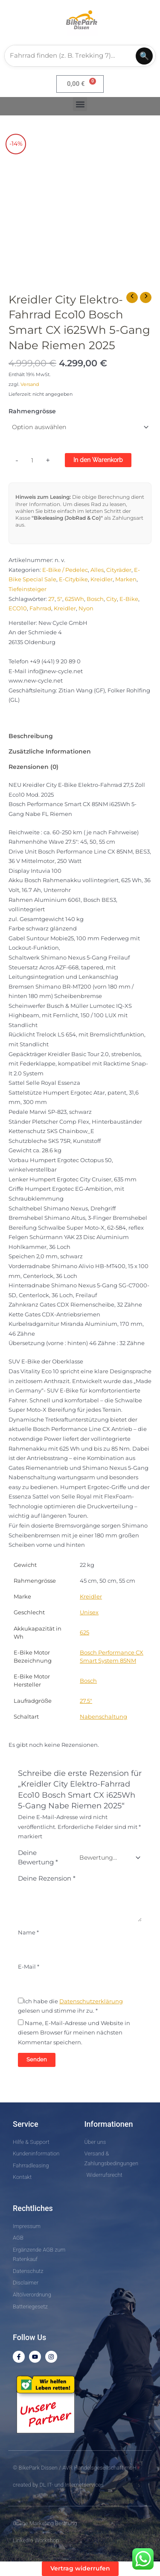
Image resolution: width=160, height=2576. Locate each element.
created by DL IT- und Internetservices (58, 2485)
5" (59, 599)
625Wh (74, 599)
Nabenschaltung (103, 1716)
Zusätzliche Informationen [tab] (50, 751)
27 (51, 599)
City (111, 599)
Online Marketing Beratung (45, 2523)
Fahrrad (40, 608)
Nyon (86, 608)
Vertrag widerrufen (80, 2568)
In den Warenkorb (98, 459)
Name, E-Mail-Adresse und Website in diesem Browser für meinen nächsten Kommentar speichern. (74, 2033)
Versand (29, 384)
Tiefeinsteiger (28, 589)
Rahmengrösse (32, 411)
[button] (80, 104)
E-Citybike (73, 579)
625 (84, 1632)
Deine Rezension (47, 1878)
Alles (97, 570)
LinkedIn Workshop (36, 2540)
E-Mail (28, 1967)
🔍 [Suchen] (144, 55)
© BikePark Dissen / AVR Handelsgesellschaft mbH (75, 2467)
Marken (126, 579)
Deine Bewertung (38, 1857)
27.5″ (86, 1701)
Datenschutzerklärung (91, 2001)
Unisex (89, 1612)
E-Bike (128, 599)
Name (28, 1932)
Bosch (95, 599)
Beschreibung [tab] (31, 736)
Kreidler (101, 579)
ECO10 (18, 608)
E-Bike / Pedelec (65, 570)
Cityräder (118, 570)
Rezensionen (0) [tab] (33, 766)
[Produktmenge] (32, 460)
